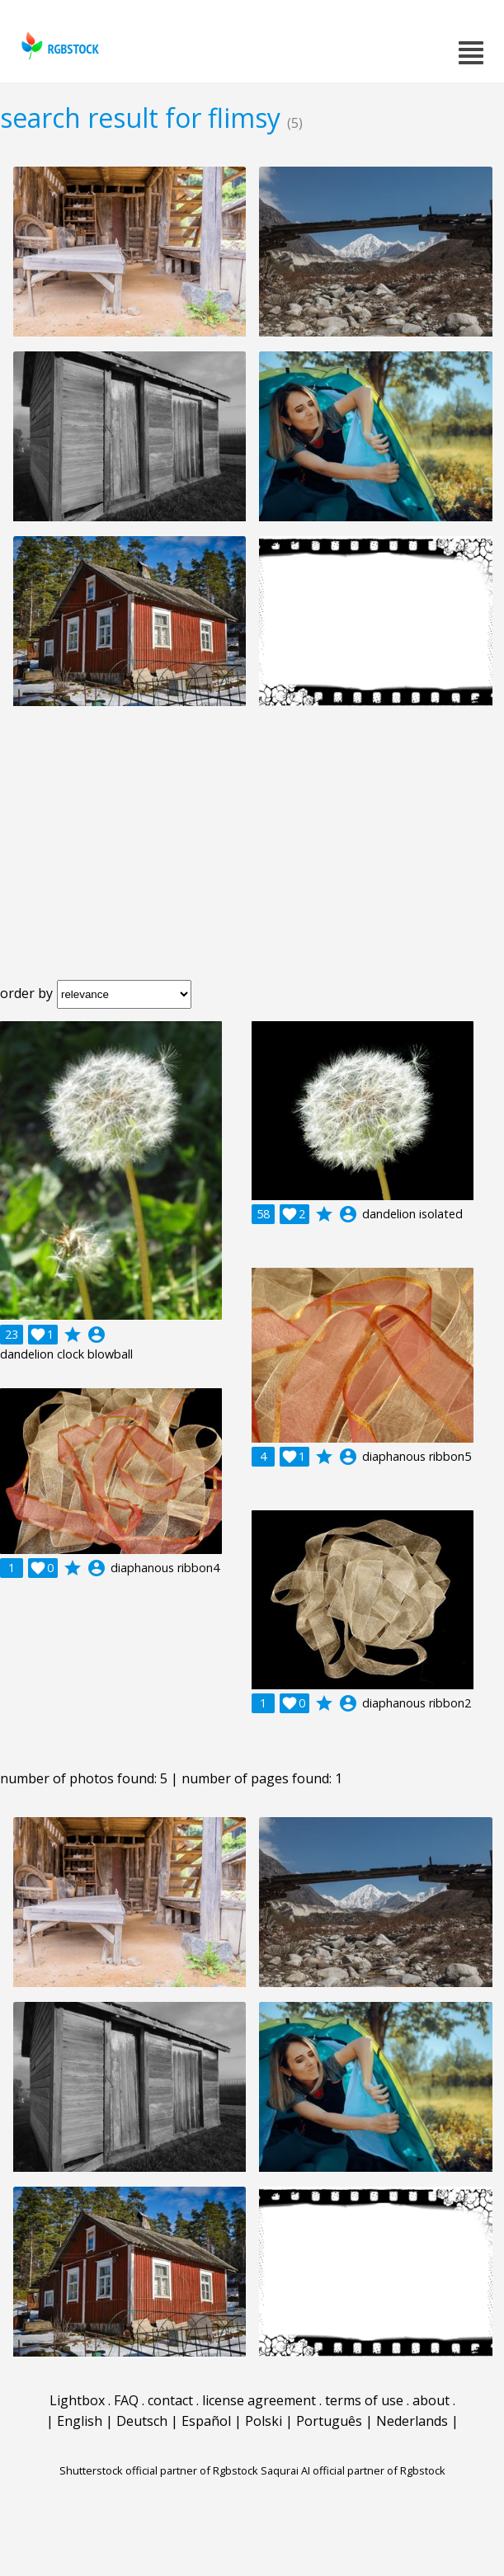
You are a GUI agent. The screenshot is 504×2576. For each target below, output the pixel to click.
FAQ (126, 2400)
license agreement (259, 2400)
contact (170, 2400)
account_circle (96, 1335)
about (431, 2400)
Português (329, 2421)
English (79, 2421)
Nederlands (412, 2421)
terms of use (364, 2400)
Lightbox (77, 2400)
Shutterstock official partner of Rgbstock (158, 2470)
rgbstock (58, 46)
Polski (263, 2421)
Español (206, 2421)
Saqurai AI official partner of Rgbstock (353, 2470)
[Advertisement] (252, 856)
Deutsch (141, 2421)
